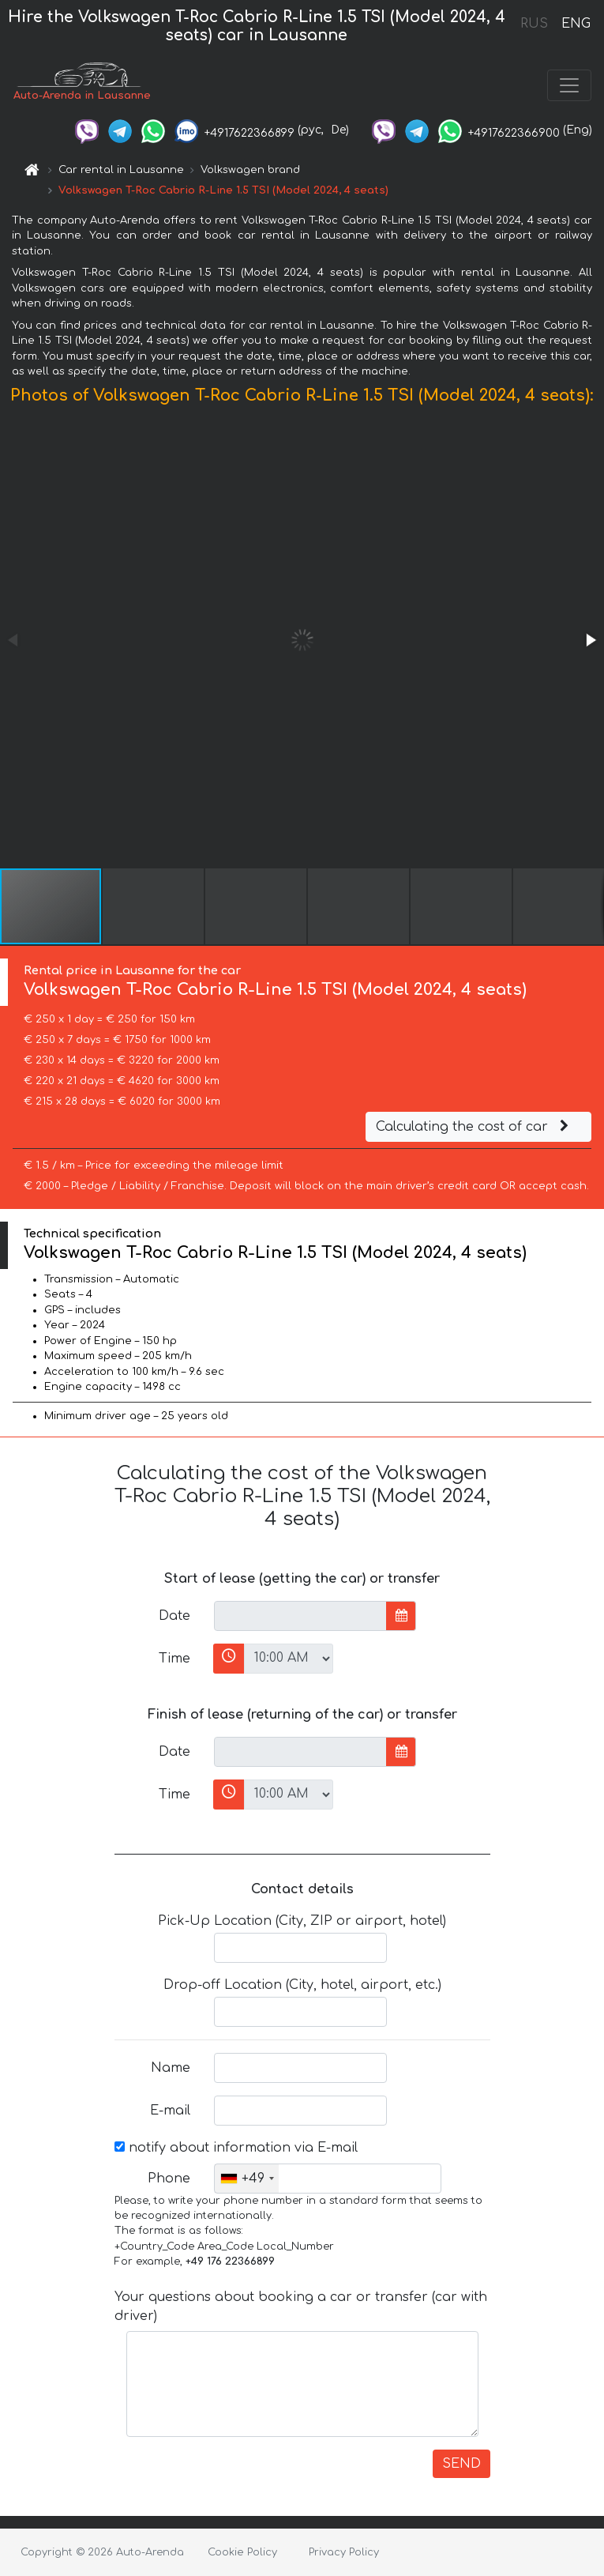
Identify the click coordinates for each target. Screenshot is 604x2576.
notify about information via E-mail (236, 2148)
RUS (534, 24)
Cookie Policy (242, 2552)
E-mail (170, 2110)
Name (170, 2068)
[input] (300, 1616)
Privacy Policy (344, 2552)
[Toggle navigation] (569, 85)
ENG (575, 24)
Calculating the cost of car (474, 1127)
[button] (589, 640)
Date (174, 1616)
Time (174, 1658)
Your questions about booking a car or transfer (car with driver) (300, 2306)
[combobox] (247, 2178)
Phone (169, 2178)
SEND (461, 2464)
